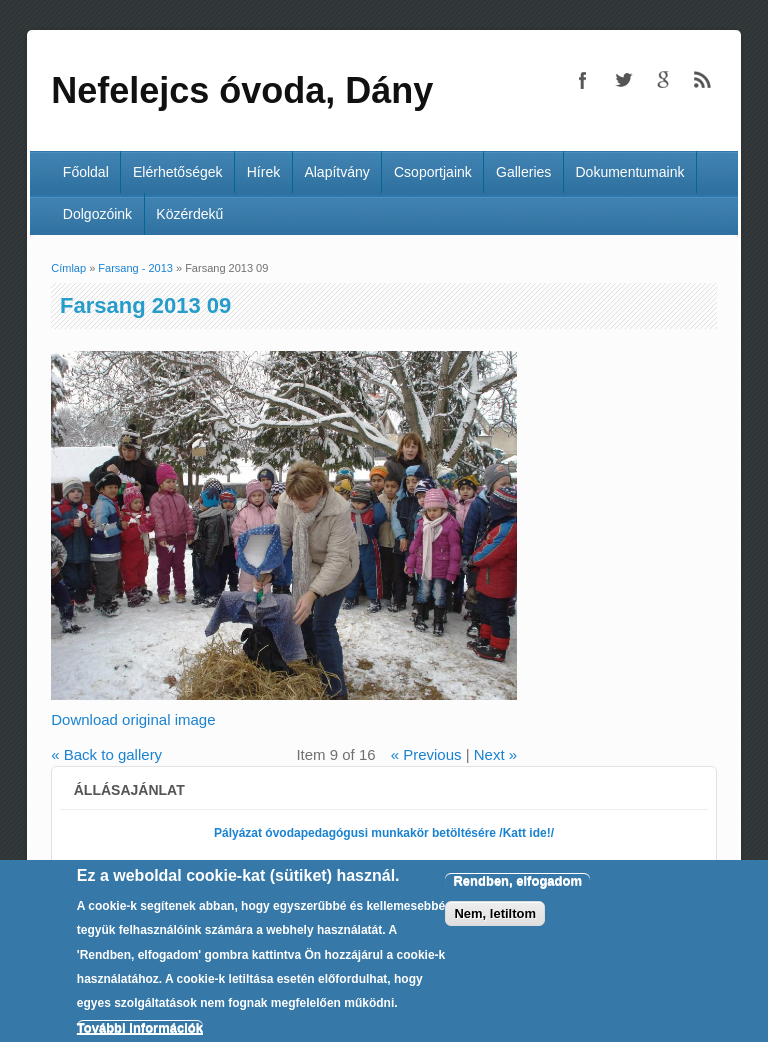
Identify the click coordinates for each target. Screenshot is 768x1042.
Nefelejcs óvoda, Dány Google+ (663, 80)
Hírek (263, 172)
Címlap (68, 268)
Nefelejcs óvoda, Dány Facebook (583, 80)
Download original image (133, 719)
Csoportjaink (433, 172)
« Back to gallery (106, 754)
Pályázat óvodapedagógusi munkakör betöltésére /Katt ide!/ (384, 833)
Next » (495, 754)
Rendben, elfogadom (517, 895)
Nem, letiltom (495, 928)
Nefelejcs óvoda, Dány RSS (703, 80)
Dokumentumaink (630, 172)
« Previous (426, 754)
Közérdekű (189, 214)
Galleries (523, 172)
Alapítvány (336, 172)
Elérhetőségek (178, 172)
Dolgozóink (97, 214)
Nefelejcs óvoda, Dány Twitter (623, 80)
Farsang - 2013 (135, 268)
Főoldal (86, 172)
